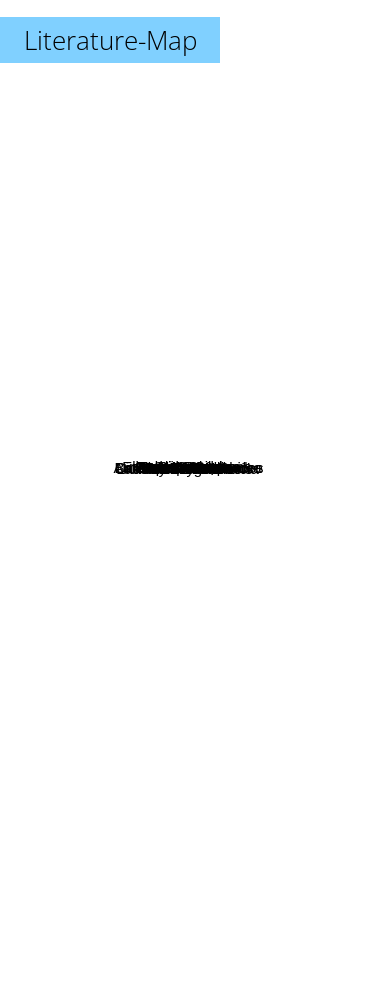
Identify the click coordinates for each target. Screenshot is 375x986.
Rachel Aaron (231, 656)
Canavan (137, 262)
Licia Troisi (139, 628)
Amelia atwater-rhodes (250, 505)
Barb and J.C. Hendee (234, 468)
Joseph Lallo (109, 531)
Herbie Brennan (172, 350)
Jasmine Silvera (181, 373)
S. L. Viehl (273, 391)
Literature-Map (110, 40)
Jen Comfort (156, 445)
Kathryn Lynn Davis (225, 584)
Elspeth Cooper (134, 472)
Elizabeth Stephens (158, 421)
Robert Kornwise (120, 511)
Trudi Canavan (135, 290)
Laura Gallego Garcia (207, 695)
